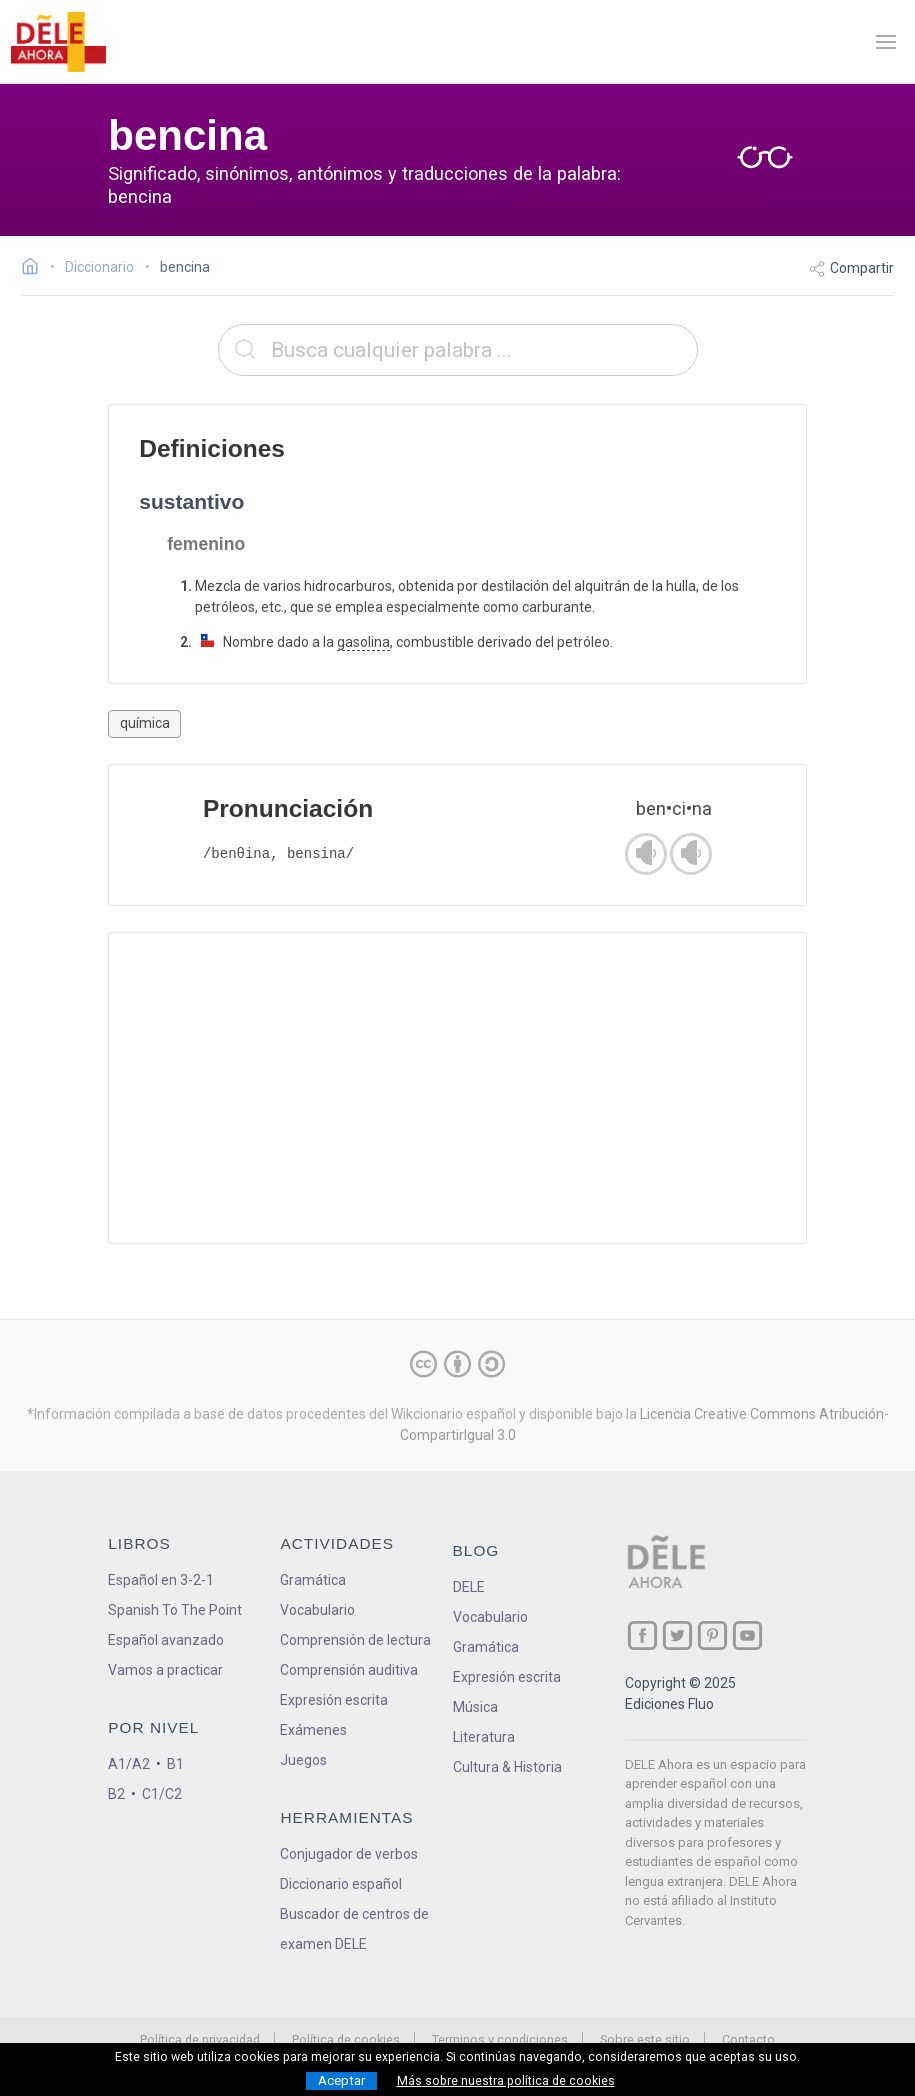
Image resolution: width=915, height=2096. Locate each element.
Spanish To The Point (175, 1610)
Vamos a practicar (165, 1670)
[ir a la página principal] (58, 42)
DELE (469, 1587)
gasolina (363, 642)
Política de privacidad (200, 2039)
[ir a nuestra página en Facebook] (642, 1635)
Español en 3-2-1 (161, 1580)
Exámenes (313, 1730)
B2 (116, 1794)
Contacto (748, 2039)
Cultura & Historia (507, 1767)
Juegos (303, 1760)
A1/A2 (129, 1764)
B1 (175, 1764)
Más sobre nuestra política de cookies (506, 2081)
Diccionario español (341, 1884)
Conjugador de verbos (349, 1854)
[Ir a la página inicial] (35, 269)
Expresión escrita (334, 1700)
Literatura (484, 1737)
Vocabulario (317, 1610)
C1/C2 (162, 1794)
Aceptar (341, 2080)
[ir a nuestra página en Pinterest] (712, 1635)
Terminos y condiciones (500, 2039)
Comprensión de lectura (355, 1640)
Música (475, 1707)
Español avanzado (166, 1640)
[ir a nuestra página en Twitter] (677, 1635)
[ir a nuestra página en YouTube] (747, 1635)
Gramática (313, 1580)
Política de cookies (346, 2039)
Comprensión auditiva (349, 1670)
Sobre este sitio (645, 2039)
